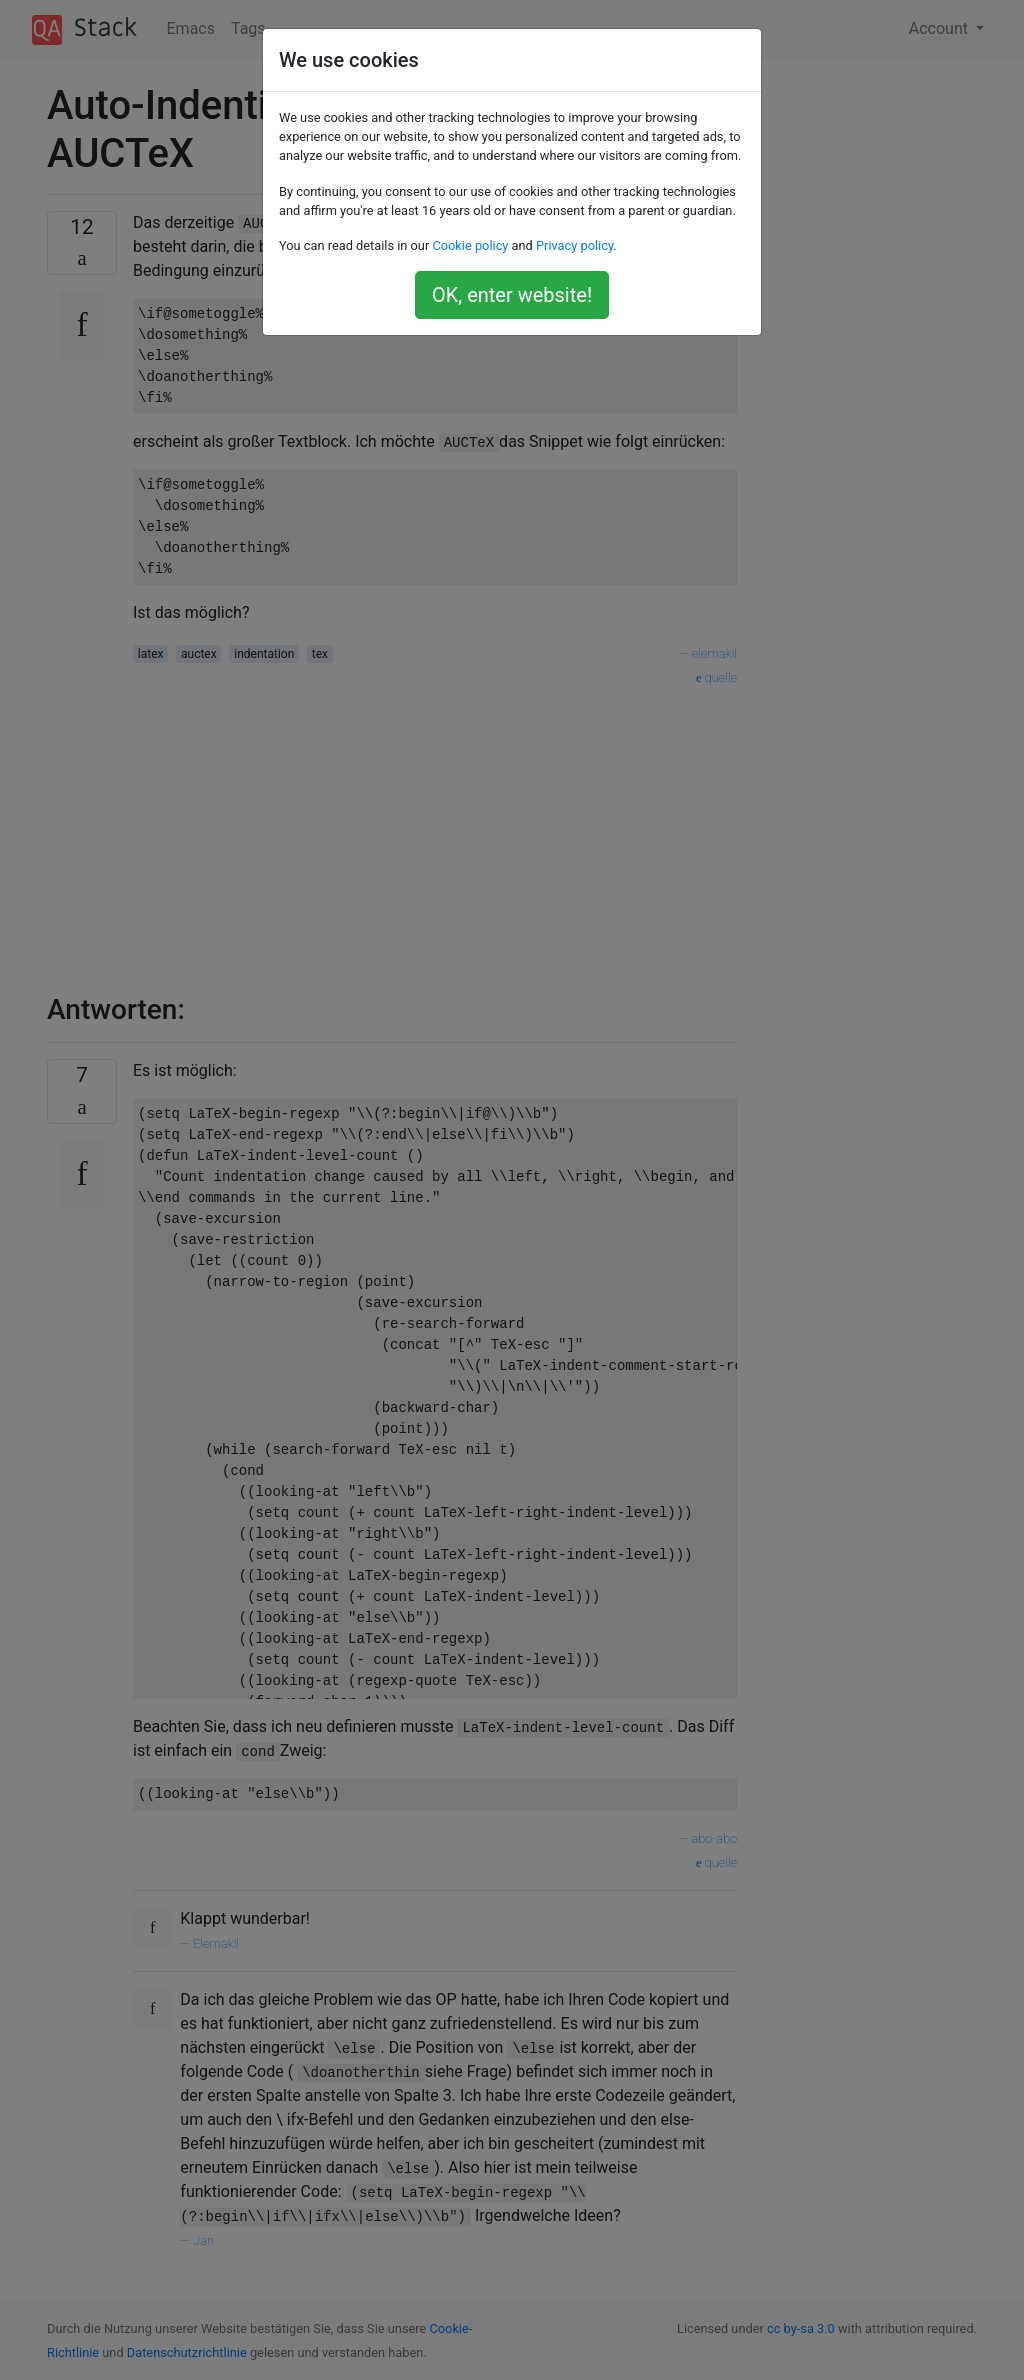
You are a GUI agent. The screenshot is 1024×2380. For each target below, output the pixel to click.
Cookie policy (470, 245)
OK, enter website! (512, 295)
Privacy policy (574, 245)
